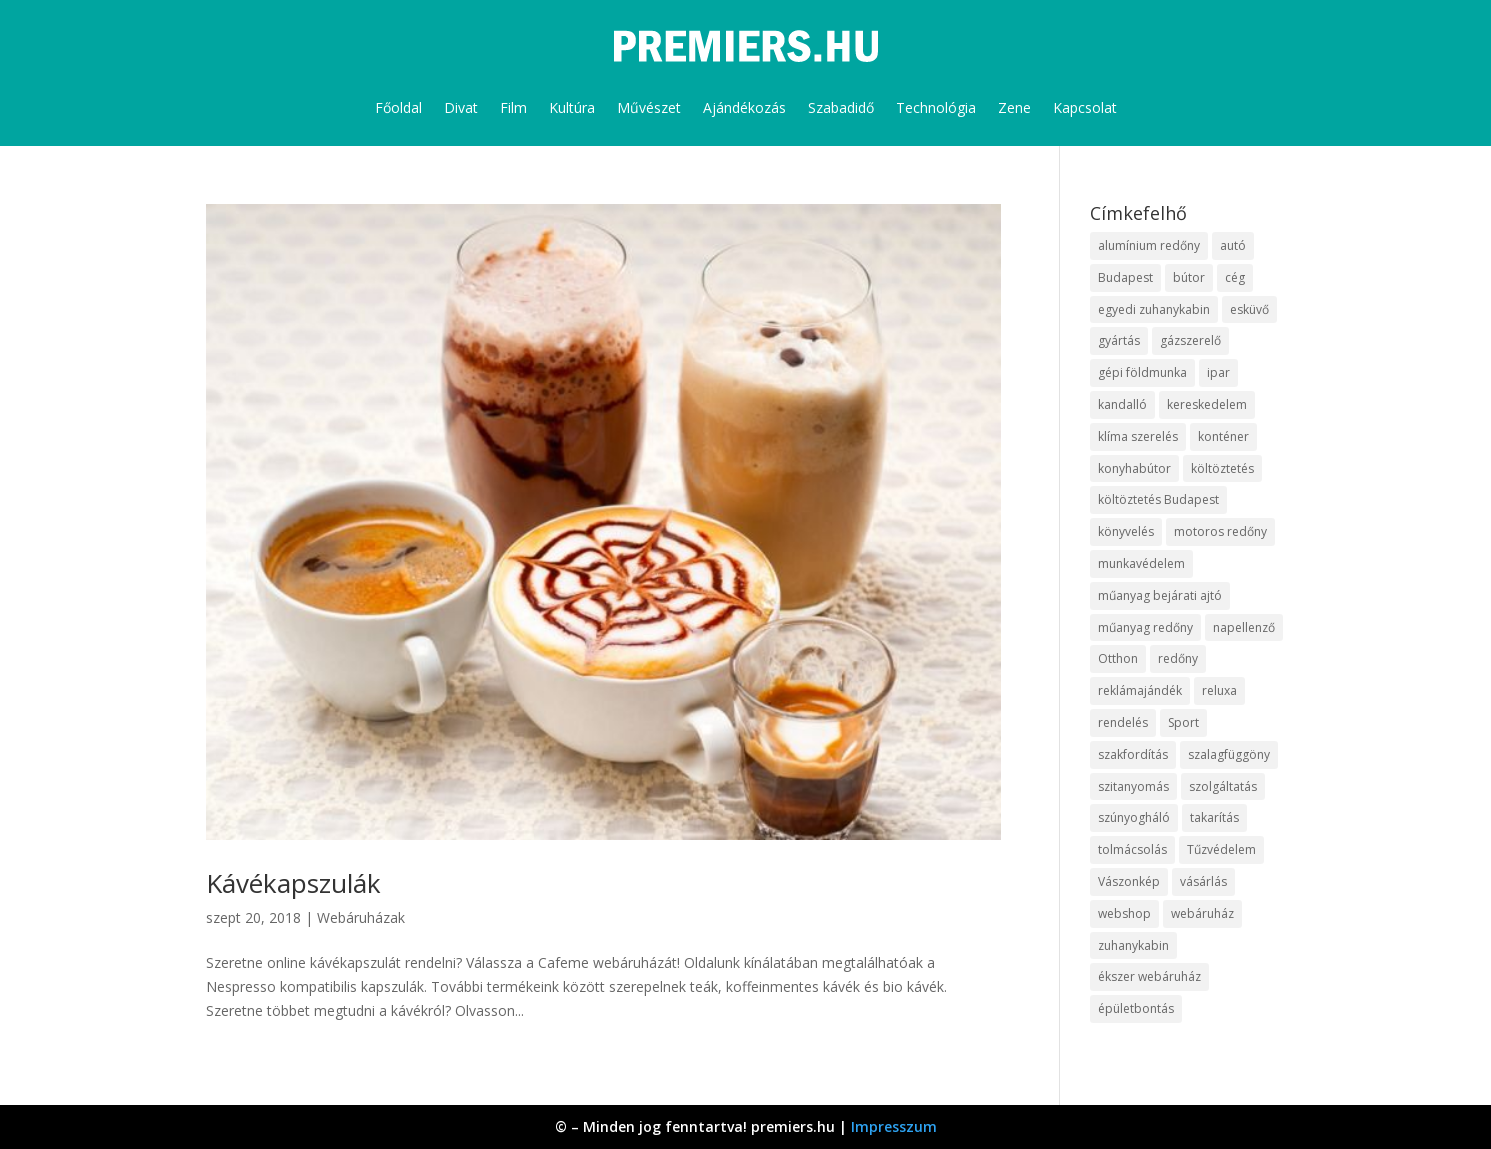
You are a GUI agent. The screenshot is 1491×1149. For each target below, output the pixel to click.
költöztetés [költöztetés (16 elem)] (1222, 468)
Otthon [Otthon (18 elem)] (1118, 658)
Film (513, 107)
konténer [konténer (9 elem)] (1223, 436)
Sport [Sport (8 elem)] (1183, 722)
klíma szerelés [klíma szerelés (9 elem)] (1138, 436)
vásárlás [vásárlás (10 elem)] (1203, 881)
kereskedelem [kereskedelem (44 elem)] (1207, 404)
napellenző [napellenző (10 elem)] (1244, 627)
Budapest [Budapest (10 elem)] (1125, 277)
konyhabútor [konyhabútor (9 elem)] (1134, 468)
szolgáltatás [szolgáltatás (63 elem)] (1223, 786)
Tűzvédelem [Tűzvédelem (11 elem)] (1221, 849)
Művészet (649, 107)
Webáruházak (361, 917)
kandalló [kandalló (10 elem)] (1122, 404)
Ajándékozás (744, 107)
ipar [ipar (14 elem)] (1218, 372)
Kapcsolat (1085, 107)
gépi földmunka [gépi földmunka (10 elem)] (1142, 372)
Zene (1014, 107)
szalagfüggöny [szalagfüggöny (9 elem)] (1229, 754)
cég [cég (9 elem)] (1235, 277)
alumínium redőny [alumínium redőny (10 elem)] (1149, 245)
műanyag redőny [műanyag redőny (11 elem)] (1145, 627)
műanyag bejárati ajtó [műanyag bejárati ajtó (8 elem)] (1160, 595)
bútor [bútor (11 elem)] (1189, 277)
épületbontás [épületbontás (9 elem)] (1136, 1008)
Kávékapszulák (293, 883)
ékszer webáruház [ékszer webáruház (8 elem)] (1149, 976)
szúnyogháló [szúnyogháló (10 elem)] (1134, 817)
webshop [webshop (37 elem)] (1124, 913)
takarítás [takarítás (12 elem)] (1214, 817)
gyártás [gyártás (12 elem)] (1119, 340)
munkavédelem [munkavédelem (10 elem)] (1141, 563)
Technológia (936, 107)
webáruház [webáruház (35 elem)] (1202, 913)
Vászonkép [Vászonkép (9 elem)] (1129, 881)
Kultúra (572, 107)
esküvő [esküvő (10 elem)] (1249, 309)
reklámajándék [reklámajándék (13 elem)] (1140, 690)
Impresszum (894, 1126)
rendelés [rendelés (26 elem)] (1123, 722)
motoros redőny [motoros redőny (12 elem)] (1220, 531)
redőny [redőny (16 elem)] (1178, 658)
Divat (461, 107)
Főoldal (398, 107)
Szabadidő (841, 107)
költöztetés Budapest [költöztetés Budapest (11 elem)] (1158, 499)
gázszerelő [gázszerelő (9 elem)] (1190, 340)
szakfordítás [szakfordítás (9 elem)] (1133, 754)
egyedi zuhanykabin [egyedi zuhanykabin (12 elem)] (1154, 309)
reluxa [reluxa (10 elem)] (1219, 690)
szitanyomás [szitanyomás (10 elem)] (1133, 786)
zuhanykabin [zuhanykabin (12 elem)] (1133, 945)
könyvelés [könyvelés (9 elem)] (1126, 531)
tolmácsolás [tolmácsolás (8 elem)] (1132, 849)
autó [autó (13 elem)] (1233, 245)
